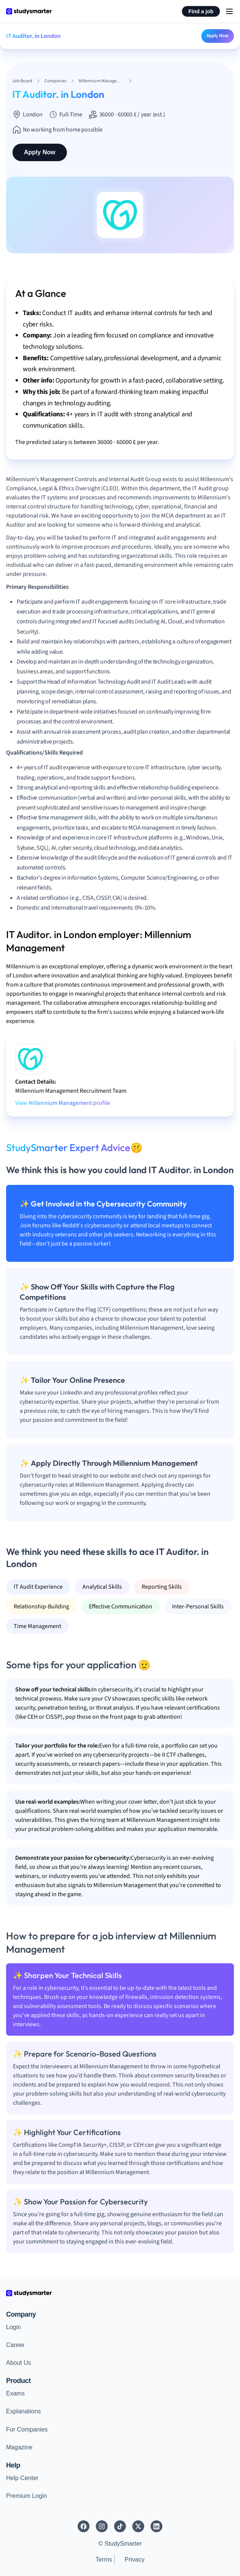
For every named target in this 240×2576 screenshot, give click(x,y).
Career (15, 2345)
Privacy (134, 2559)
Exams (15, 2393)
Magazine (19, 2447)
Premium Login (26, 2496)
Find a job (200, 11)
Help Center (22, 2478)
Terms (103, 2559)
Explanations (23, 2411)
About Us (18, 2363)
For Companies (26, 2429)
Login (13, 2327)
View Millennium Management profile (62, 1103)
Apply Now (218, 35)
